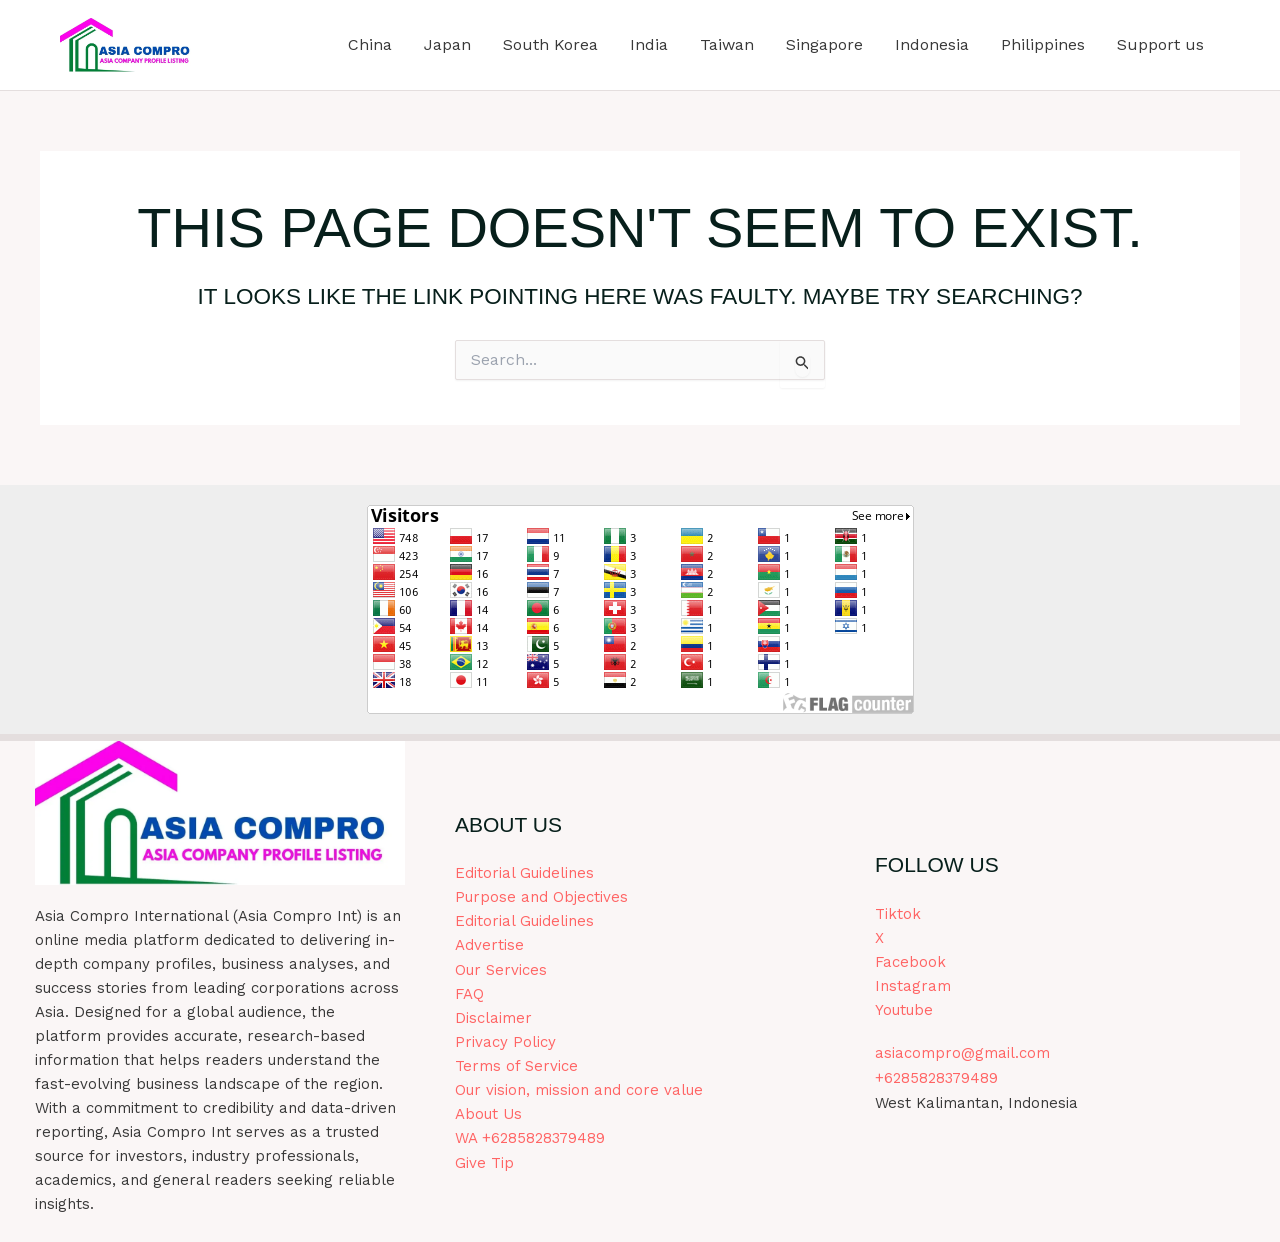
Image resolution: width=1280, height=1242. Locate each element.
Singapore (824, 44)
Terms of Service (516, 1066)
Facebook (910, 963)
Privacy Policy (505, 1042)
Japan (447, 44)
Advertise (489, 946)
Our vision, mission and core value (579, 1090)
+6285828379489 (936, 1078)
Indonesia (932, 44)
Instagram (913, 987)
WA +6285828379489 (530, 1138)
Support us (1160, 44)
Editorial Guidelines (524, 874)
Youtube (904, 1011)
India (649, 44)
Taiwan (727, 44)
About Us (488, 1114)
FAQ (469, 994)
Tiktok (898, 915)
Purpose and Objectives (541, 898)
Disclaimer (493, 1018)
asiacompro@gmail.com (962, 1054)
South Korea (550, 44)
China (370, 44)
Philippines (1043, 44)
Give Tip (484, 1162)
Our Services (501, 970)
